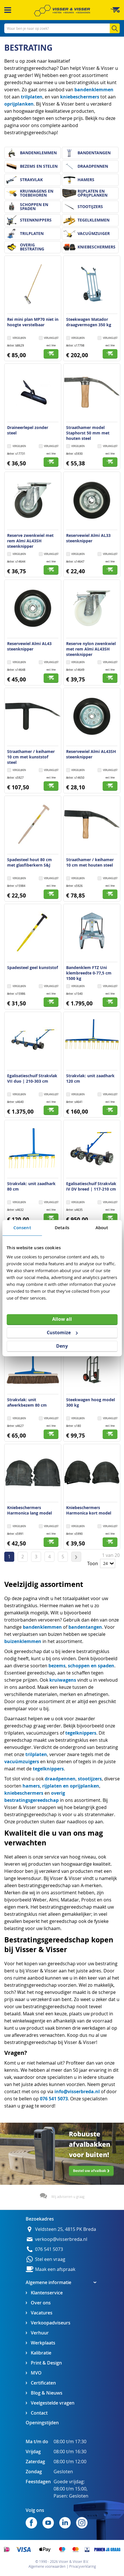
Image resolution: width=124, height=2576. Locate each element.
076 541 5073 (54, 2098)
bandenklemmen (93, 89)
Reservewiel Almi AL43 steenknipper (29, 646)
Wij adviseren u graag (67, 2196)
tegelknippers (80, 1733)
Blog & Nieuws (46, 2393)
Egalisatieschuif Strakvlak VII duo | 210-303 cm (32, 1078)
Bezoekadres (40, 2219)
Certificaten (43, 2383)
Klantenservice (47, 2293)
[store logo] (62, 10)
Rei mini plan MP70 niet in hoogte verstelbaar (32, 322)
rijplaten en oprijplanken (70, 1786)
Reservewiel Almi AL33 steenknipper (88, 538)
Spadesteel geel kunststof (32, 967)
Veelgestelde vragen (52, 2403)
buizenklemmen (22, 1641)
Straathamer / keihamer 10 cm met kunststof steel (31, 757)
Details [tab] (62, 1227)
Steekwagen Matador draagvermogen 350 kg (88, 322)
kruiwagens (62, 1680)
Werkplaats (43, 2343)
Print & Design (46, 2363)
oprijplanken (19, 104)
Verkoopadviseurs (50, 2323)
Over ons (41, 2303)
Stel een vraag (50, 2259)
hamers (31, 1786)
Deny (62, 1346)
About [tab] (101, 1227)
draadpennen (60, 1779)
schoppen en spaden (91, 1665)
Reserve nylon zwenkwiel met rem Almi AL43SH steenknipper (91, 649)
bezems (57, 1665)
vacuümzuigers (21, 1761)
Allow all (62, 1319)
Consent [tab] (22, 1227)
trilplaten (31, 97)
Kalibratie (41, 2353)
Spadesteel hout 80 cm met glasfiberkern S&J (29, 862)
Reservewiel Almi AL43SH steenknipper (91, 754)
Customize (62, 1332)
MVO (36, 2373)
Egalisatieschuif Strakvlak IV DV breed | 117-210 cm (91, 1186)
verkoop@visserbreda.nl (61, 2239)
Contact (39, 2413)
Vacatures (41, 2313)
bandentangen (85, 1627)
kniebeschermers (79, 97)
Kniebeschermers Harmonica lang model (29, 1510)
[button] (49, 338)
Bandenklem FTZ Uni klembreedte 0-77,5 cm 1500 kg (88, 973)
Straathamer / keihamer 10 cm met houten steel (90, 862)
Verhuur (40, 2333)
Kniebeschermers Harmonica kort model (88, 1510)
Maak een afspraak (55, 2269)
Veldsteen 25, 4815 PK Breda (65, 2229)
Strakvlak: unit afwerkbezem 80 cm (27, 1402)
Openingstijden (42, 2422)
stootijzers (90, 1779)
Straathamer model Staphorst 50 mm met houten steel (87, 433)
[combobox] (62, 28)
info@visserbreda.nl (77, 2091)
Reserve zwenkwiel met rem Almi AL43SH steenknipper (30, 541)
